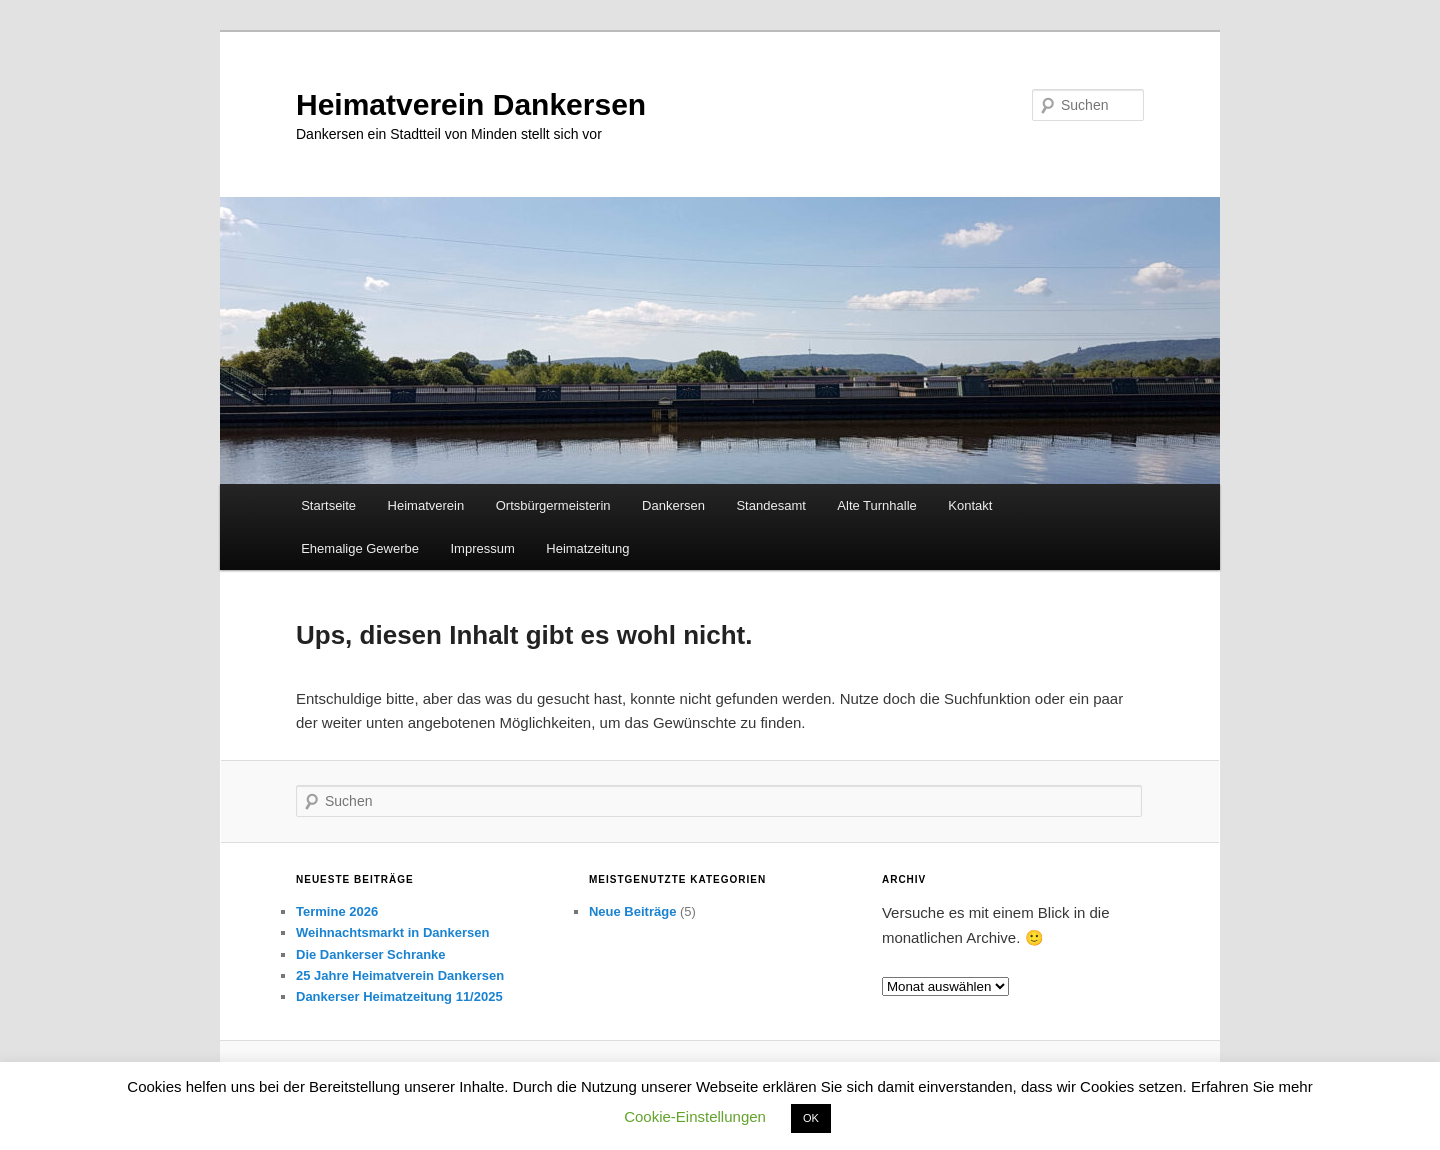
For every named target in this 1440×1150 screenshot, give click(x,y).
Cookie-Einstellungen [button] (695, 1116)
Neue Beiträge (632, 911)
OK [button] (811, 1118)
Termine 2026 (337, 911)
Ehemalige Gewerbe (360, 548)
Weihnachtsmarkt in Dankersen (392, 932)
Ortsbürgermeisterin (553, 505)
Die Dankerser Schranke (371, 954)
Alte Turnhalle (877, 505)
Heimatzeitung (587, 548)
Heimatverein (426, 505)
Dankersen (673, 505)
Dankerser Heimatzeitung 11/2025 (399, 996)
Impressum (482, 548)
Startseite (328, 505)
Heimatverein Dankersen (471, 104)
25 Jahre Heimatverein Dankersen (400, 975)
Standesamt (770, 505)
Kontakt (970, 505)
